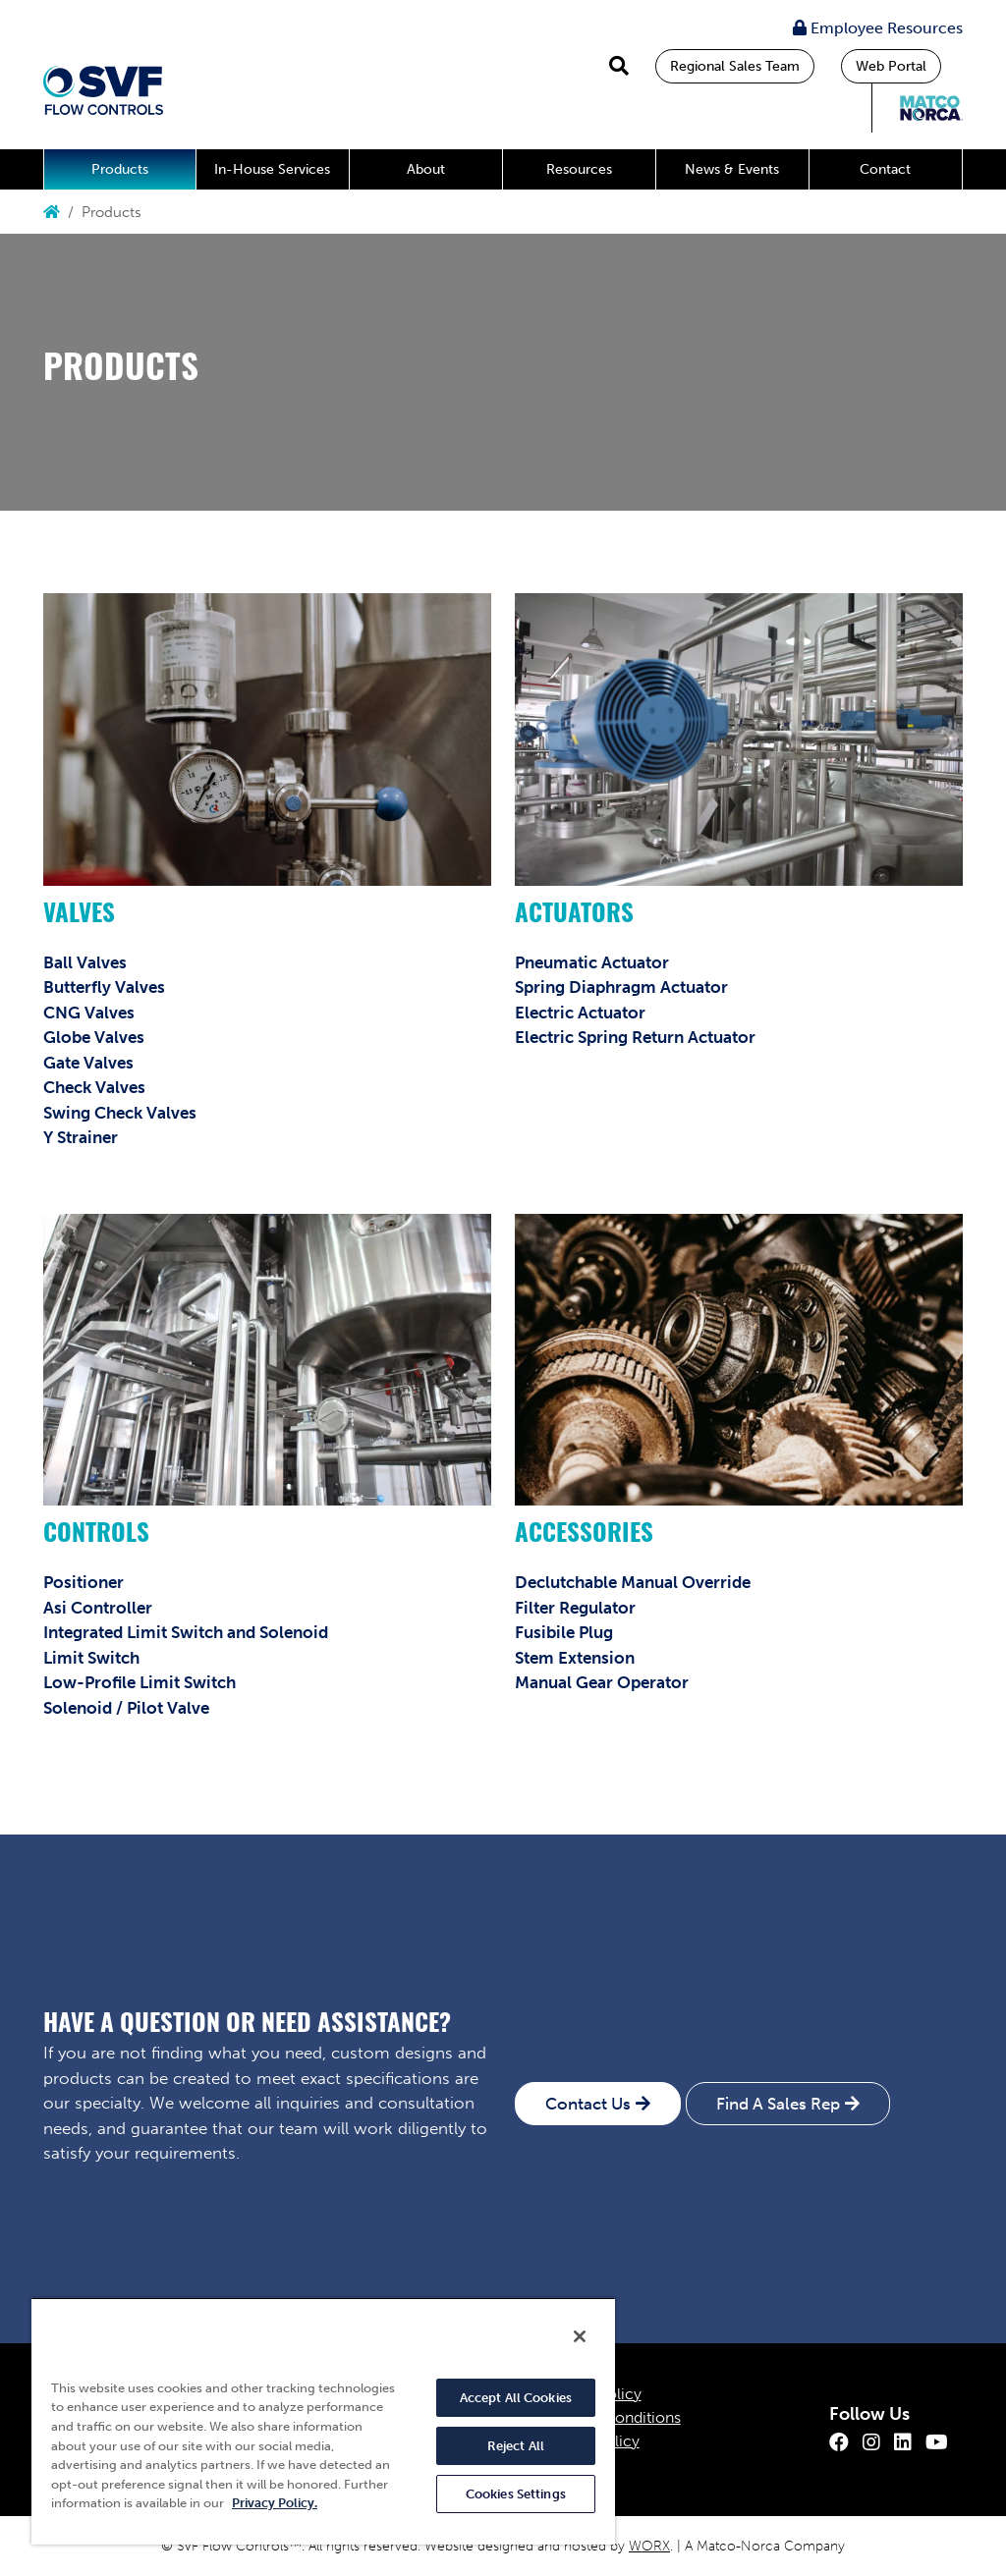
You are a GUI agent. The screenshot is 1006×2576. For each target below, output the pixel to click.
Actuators (574, 916)
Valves (79, 916)
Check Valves (94, 1087)
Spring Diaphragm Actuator (621, 987)
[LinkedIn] (903, 2442)
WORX (649, 2546)
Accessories (584, 1535)
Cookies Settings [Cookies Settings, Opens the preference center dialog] (516, 2494)
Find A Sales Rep (778, 2103)
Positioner (83, 1582)
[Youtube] (936, 2442)
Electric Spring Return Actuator (635, 1037)
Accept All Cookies (516, 2397)
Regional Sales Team (735, 66)
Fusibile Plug (564, 1632)
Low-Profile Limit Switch (139, 1682)
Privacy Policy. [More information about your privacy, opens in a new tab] (274, 2502)
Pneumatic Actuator (592, 962)
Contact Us (588, 2103)
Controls (96, 1535)
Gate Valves (88, 1062)
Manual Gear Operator (602, 1682)
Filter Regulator (575, 1607)
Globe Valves (93, 1037)
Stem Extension (575, 1658)
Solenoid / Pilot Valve (126, 1708)
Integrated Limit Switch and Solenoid (185, 1632)
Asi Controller (97, 1607)
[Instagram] (871, 2442)
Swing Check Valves (119, 1113)
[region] (323, 2421)
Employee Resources (878, 28)
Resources (579, 169)
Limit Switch (91, 1658)
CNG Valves (89, 1012)
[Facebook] (839, 2442)
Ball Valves (85, 962)
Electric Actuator (580, 1012)
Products (119, 169)
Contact (885, 169)
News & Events (732, 169)
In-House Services (272, 169)
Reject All (515, 2446)
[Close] (579, 2336)
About (426, 169)
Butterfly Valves (104, 987)
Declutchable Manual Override (633, 1582)
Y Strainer (80, 1137)
